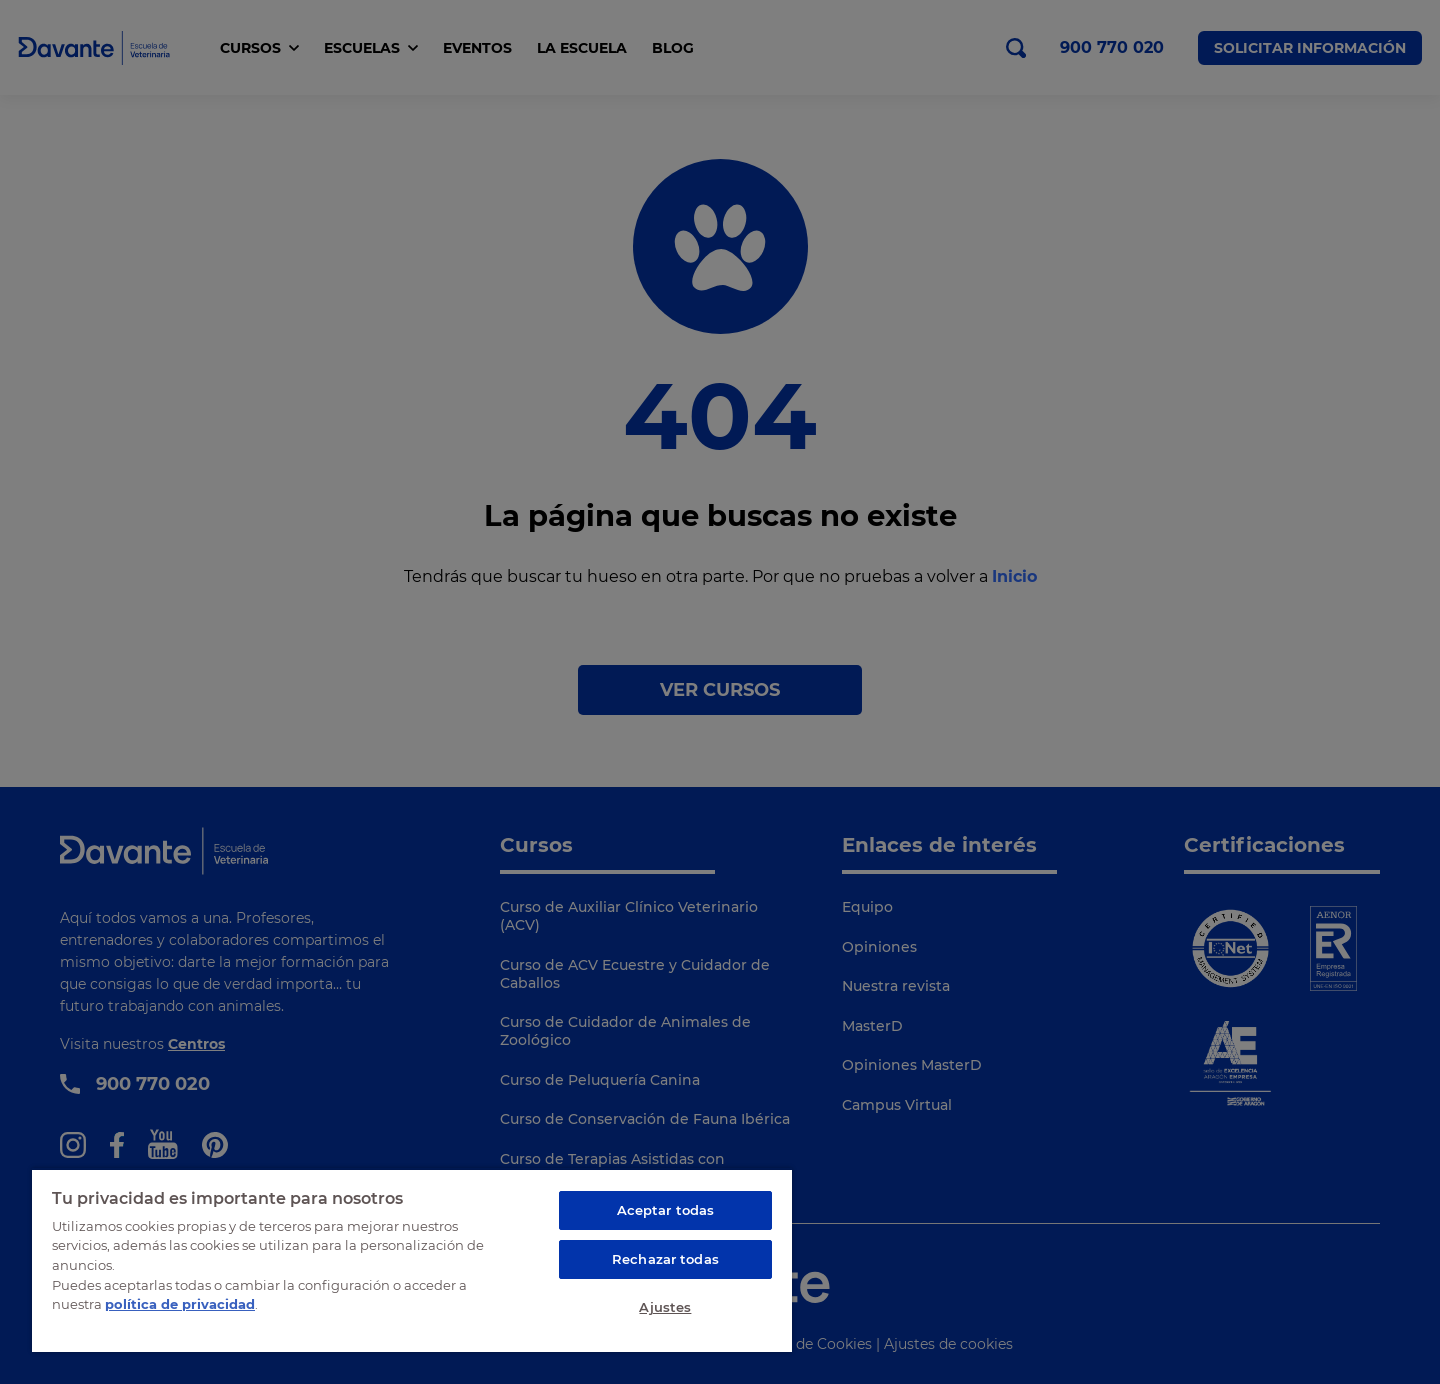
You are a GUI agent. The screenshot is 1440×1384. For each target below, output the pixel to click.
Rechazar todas (665, 1259)
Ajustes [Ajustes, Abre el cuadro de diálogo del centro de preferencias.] (665, 1307)
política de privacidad (180, 1304)
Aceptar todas (666, 1210)
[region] (412, 1260)
